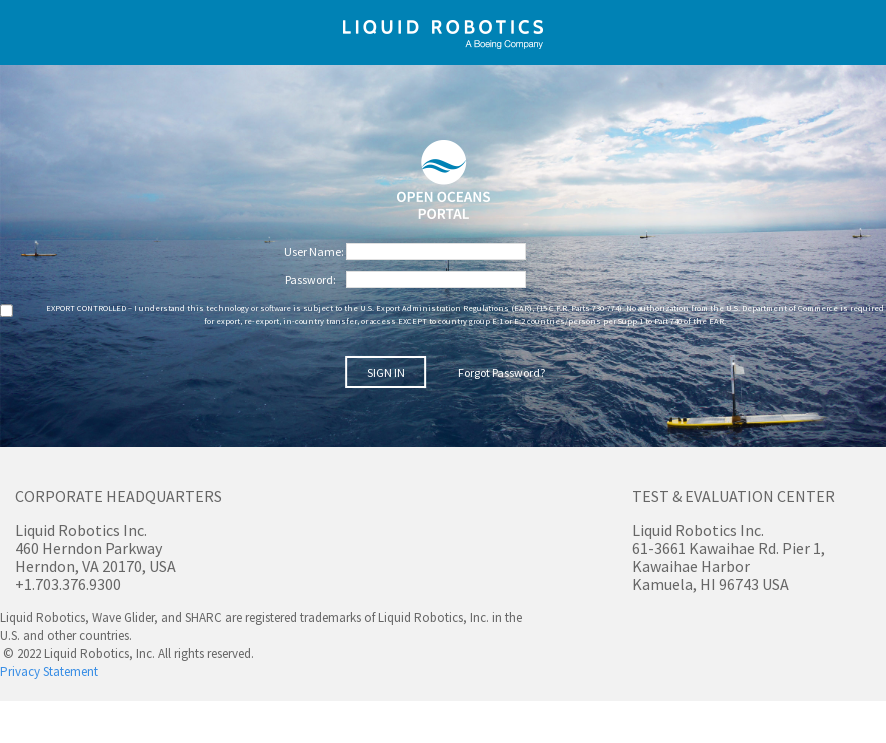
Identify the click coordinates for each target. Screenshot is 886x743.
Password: (311, 279)
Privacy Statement (49, 671)
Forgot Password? (501, 372)
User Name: (315, 251)
